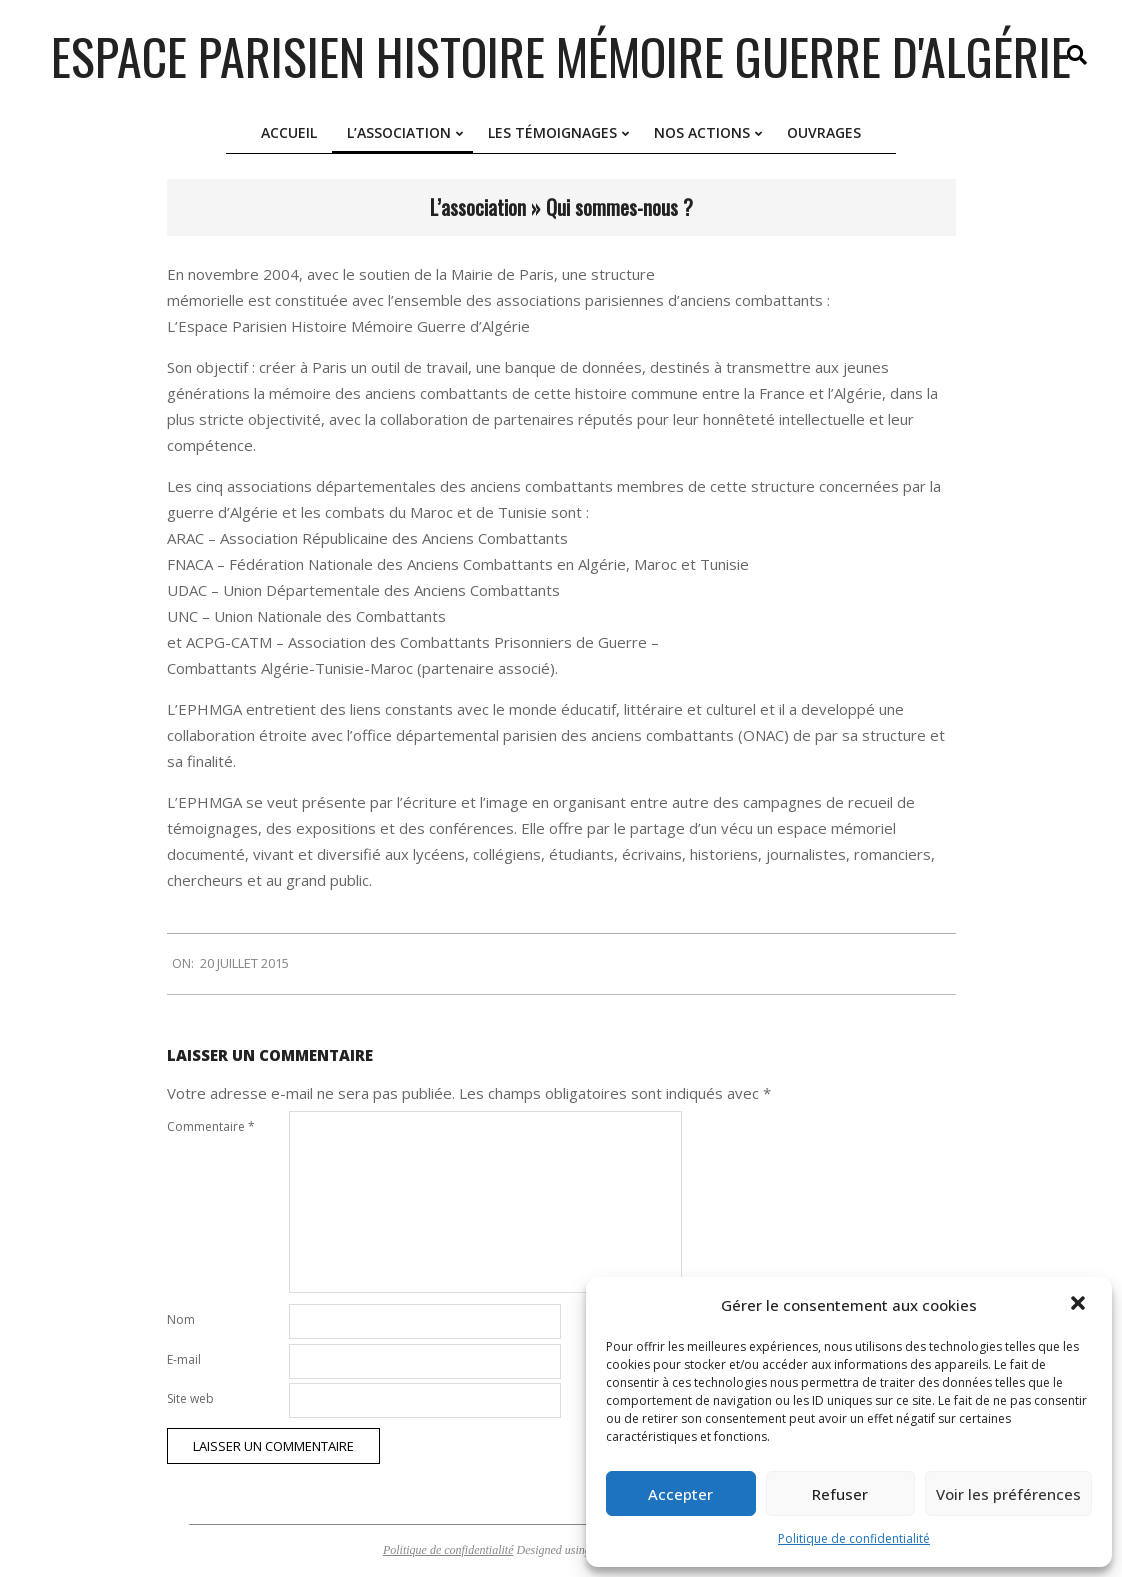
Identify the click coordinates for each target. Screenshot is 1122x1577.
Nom (181, 1319)
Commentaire (211, 1126)
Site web (190, 1398)
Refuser (840, 1494)
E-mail (184, 1359)
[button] (1080, 1305)
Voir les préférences (1008, 1494)
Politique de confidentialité (854, 1538)
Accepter (680, 1494)
